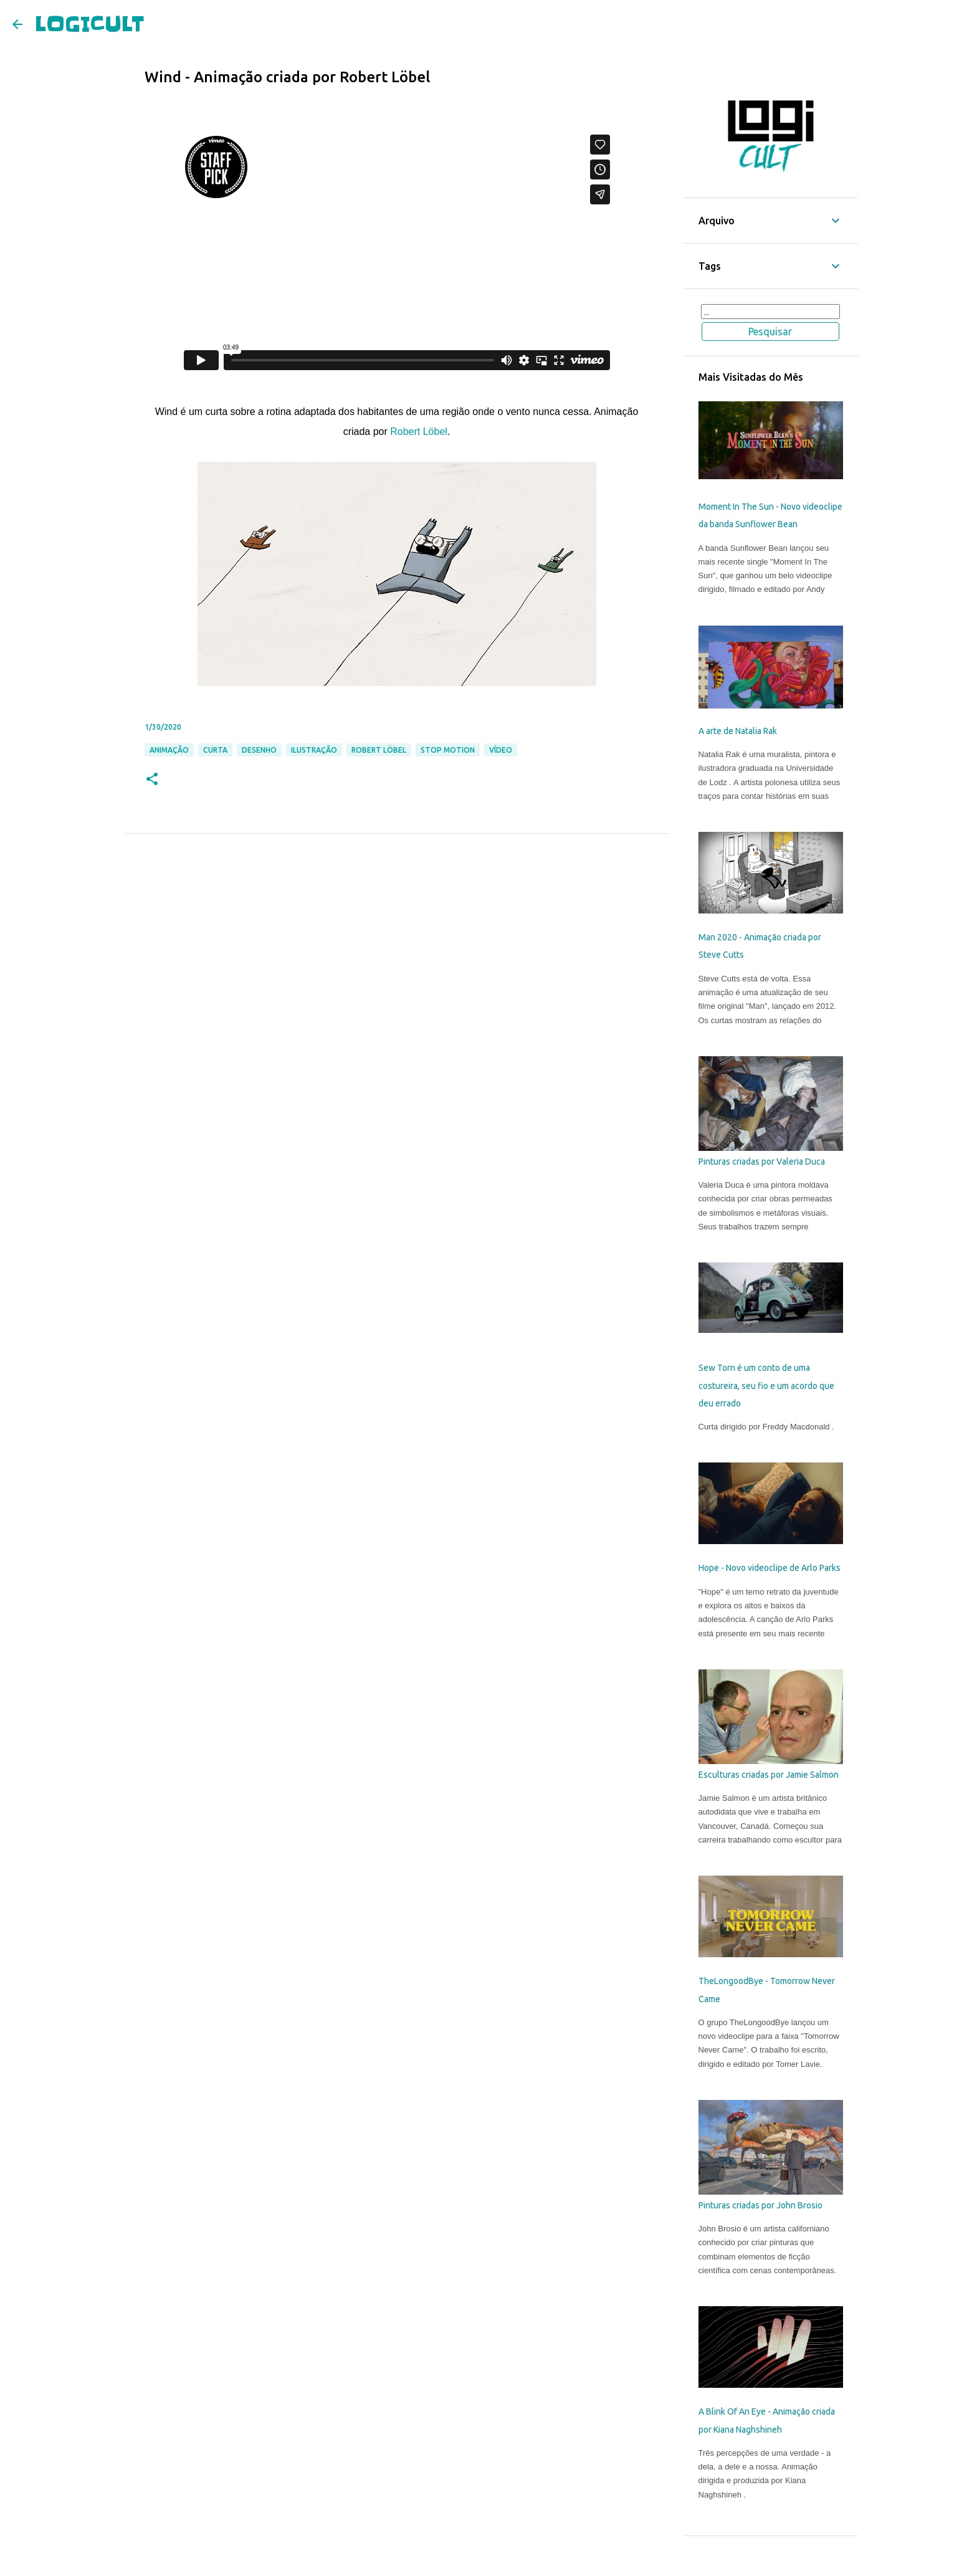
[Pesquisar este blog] (771, 311)
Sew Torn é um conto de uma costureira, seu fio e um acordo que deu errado (766, 1385)
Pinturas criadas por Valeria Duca (761, 1161)
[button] (152, 779)
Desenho (259, 750)
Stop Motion (448, 750)
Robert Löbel (418, 431)
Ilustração (314, 750)
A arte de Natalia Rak (737, 731)
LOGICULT (90, 24)
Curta (215, 750)
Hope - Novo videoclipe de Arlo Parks (769, 1568)
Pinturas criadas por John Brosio (760, 2205)
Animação (169, 750)
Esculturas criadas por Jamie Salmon (768, 1775)
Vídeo (500, 750)
